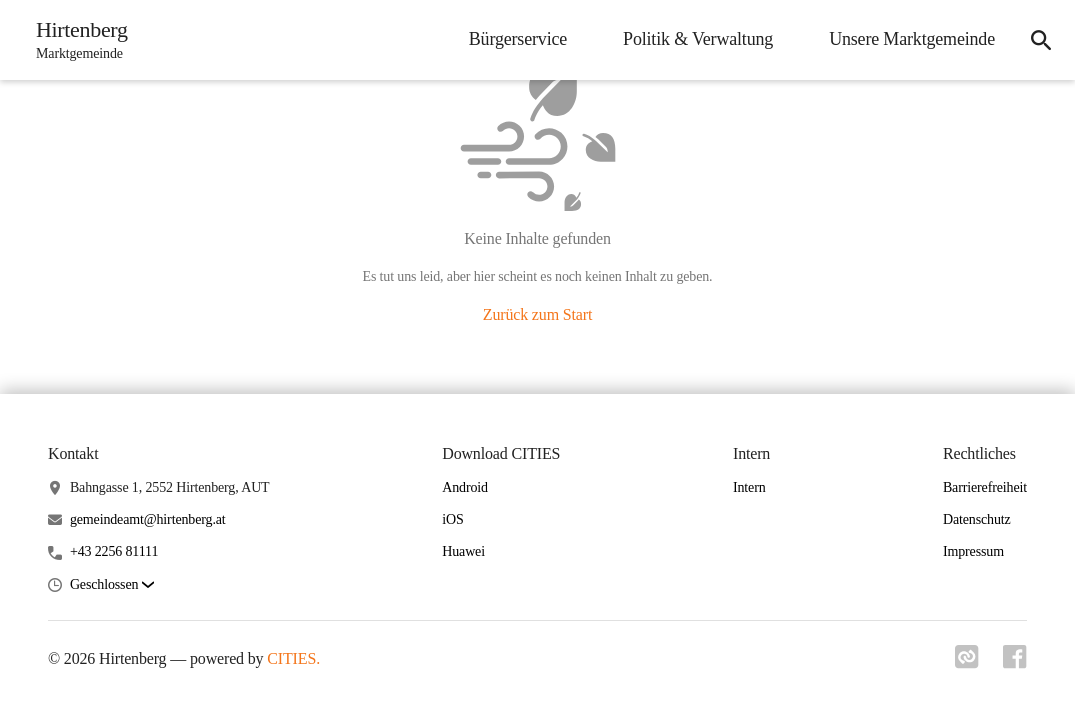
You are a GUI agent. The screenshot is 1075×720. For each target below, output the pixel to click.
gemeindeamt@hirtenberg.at (148, 519)
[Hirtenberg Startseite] (76, 40)
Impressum (973, 551)
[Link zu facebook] (1015, 663)
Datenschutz (977, 519)
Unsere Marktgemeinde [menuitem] (912, 39)
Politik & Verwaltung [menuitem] (698, 39)
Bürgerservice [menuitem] (518, 39)
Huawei (463, 551)
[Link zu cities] (967, 663)
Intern (749, 487)
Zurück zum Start (537, 314)
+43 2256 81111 (114, 551)
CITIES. (293, 658)
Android (465, 487)
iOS (452, 519)
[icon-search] (1041, 40)
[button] (112, 585)
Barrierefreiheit (985, 487)
